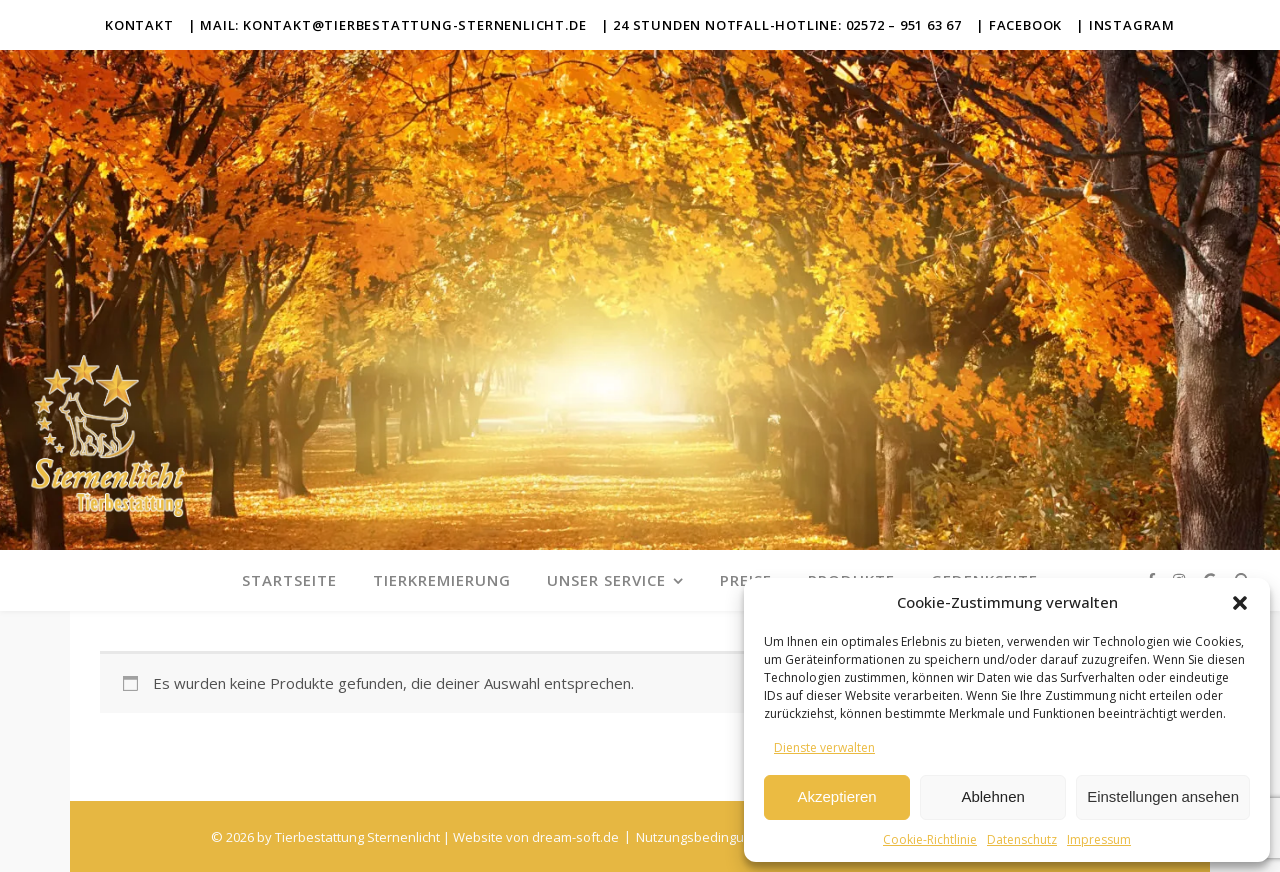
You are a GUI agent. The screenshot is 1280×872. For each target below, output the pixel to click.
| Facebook (1019, 25)
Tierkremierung (442, 580)
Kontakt (139, 25)
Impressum (1099, 839)
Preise (746, 580)
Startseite (289, 580)
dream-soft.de (575, 837)
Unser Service (606, 580)
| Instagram (1125, 25)
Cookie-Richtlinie (930, 839)
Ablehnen (992, 796)
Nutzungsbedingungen (705, 837)
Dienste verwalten (824, 747)
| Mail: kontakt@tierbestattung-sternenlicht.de (387, 25)
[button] (1240, 603)
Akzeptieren (836, 796)
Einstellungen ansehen (1163, 796)
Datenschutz (1022, 839)
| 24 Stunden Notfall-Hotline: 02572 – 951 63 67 (782, 25)
